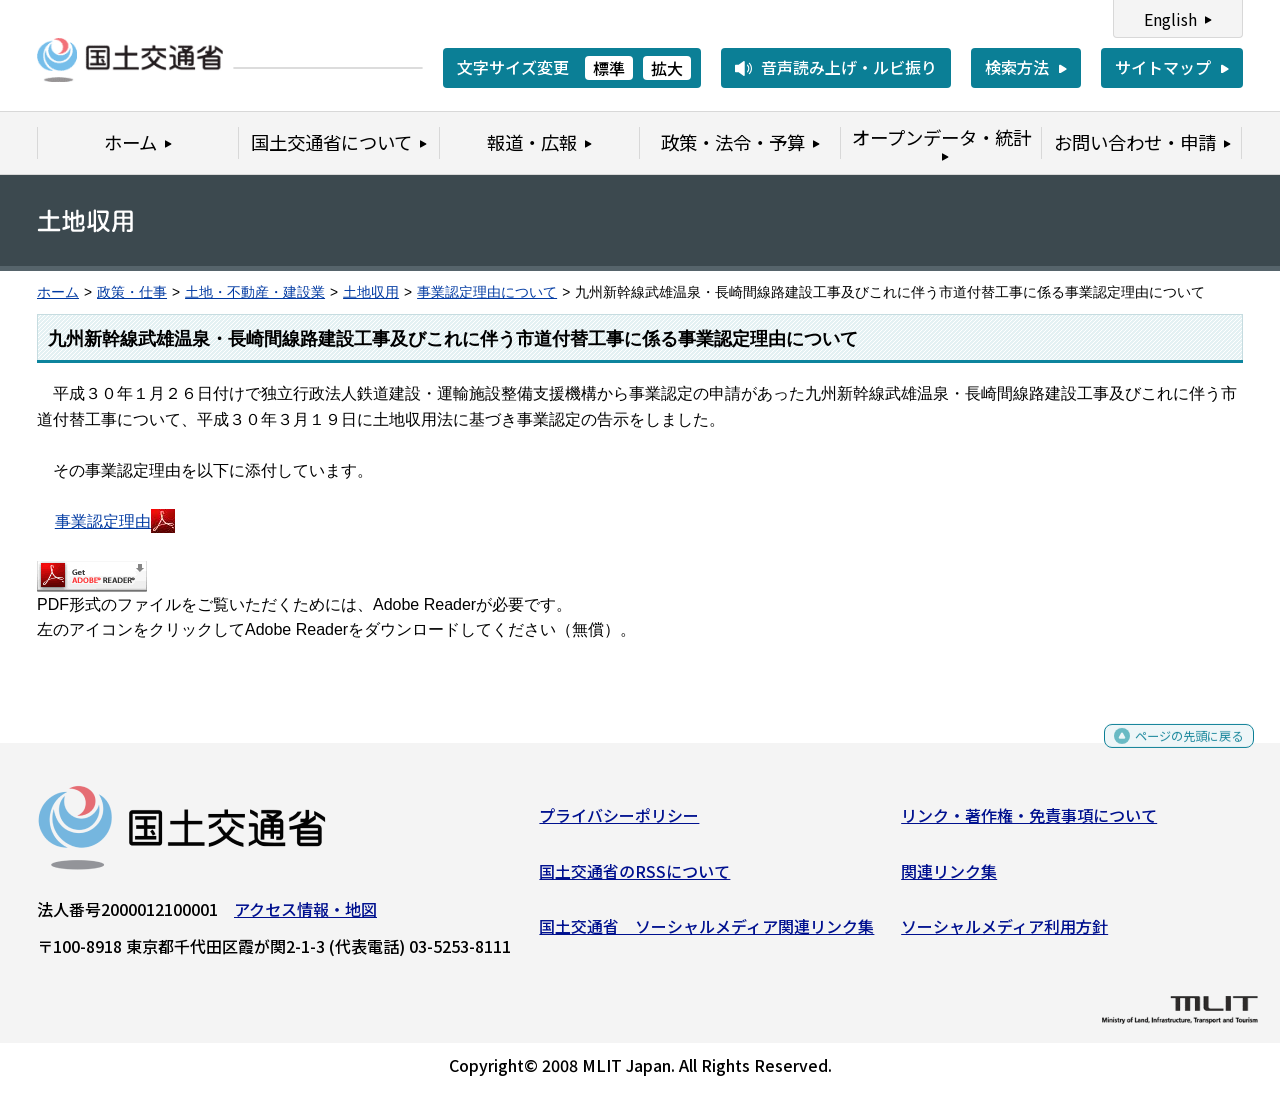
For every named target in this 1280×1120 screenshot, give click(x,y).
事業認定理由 (115, 521)
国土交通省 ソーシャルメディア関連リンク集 (706, 934)
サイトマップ (1163, 67)
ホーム (58, 292)
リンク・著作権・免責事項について (1029, 823)
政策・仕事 (132, 292)
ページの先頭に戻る (1172, 750)
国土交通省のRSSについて (634, 878)
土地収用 (371, 292)
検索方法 (1017, 67)
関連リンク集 (949, 878)
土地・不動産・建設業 (255, 292)
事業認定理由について (487, 292)
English (1170, 19)
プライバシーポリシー (619, 823)
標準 (609, 68)
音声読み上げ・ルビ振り (849, 67)
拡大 (667, 68)
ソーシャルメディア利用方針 (1004, 934)
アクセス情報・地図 (305, 917)
